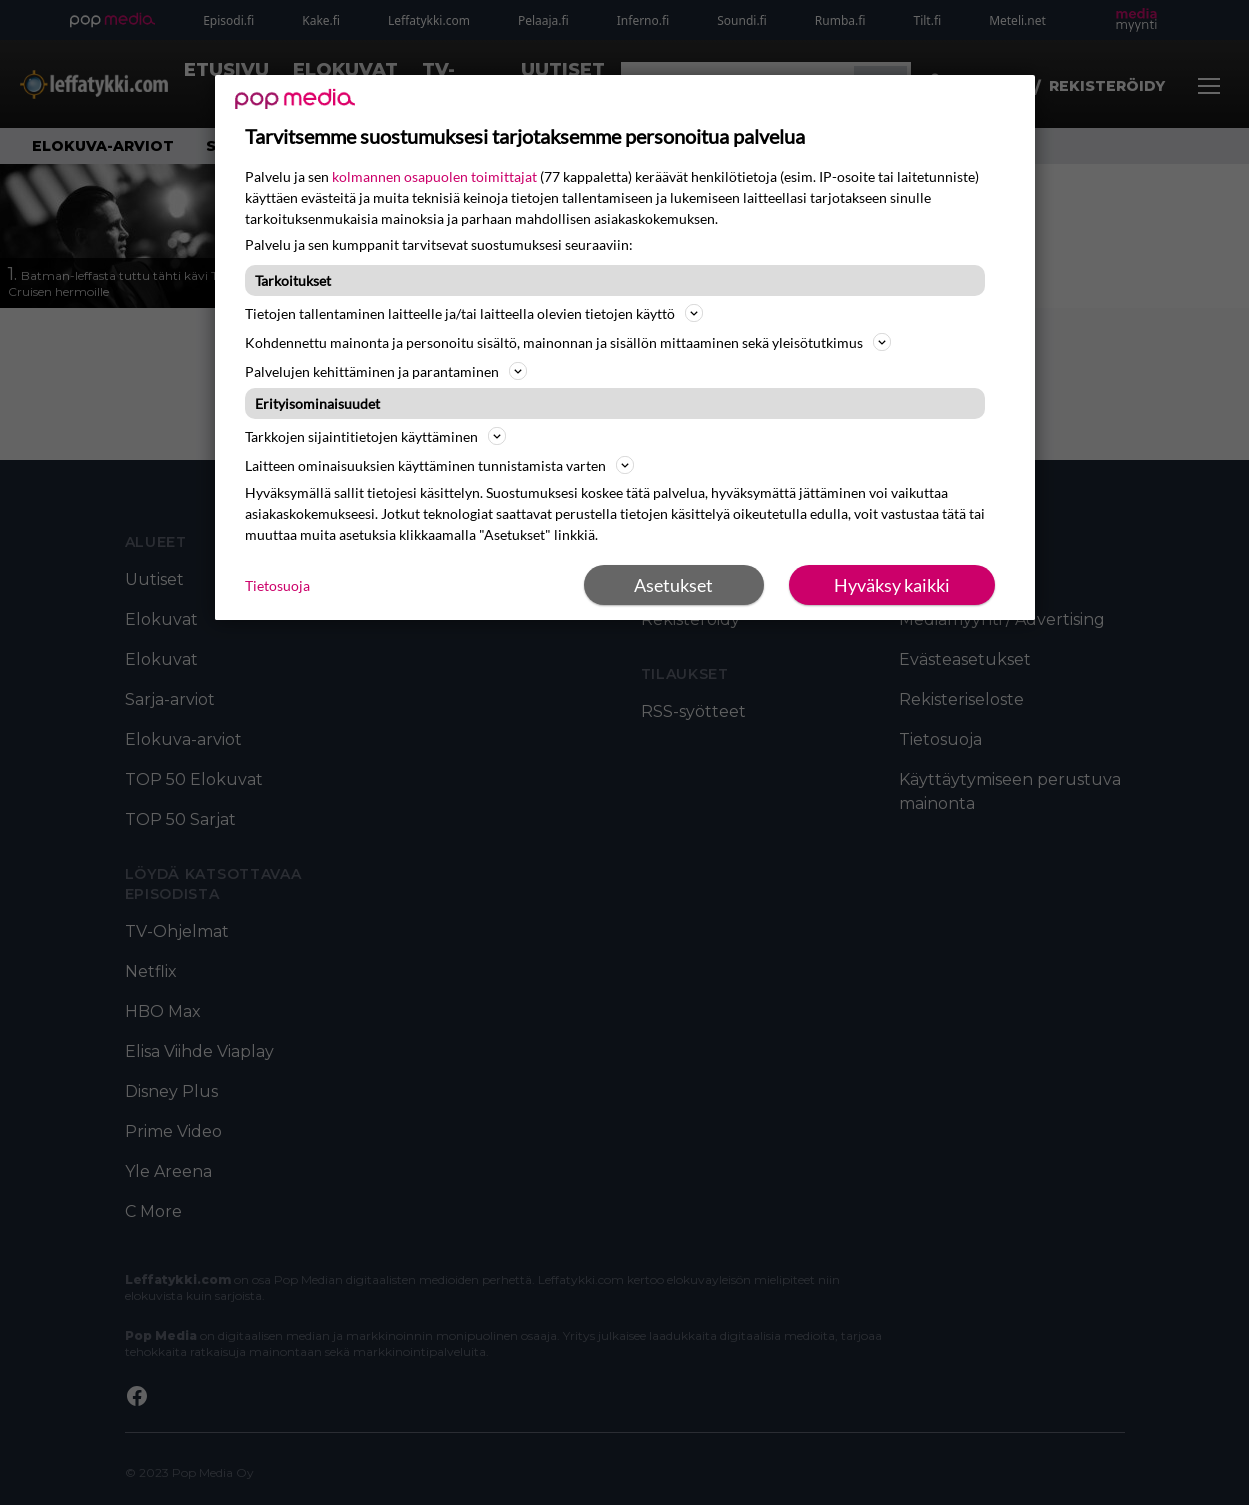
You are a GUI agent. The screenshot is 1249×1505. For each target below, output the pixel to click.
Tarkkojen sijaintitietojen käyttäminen (375, 436)
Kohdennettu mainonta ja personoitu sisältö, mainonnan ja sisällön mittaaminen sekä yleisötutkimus (568, 342)
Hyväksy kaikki (892, 585)
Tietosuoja (277, 585)
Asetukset (673, 585)
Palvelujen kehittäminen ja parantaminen (386, 371)
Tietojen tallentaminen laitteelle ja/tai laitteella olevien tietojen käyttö (474, 313)
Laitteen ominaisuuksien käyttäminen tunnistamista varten (439, 465)
